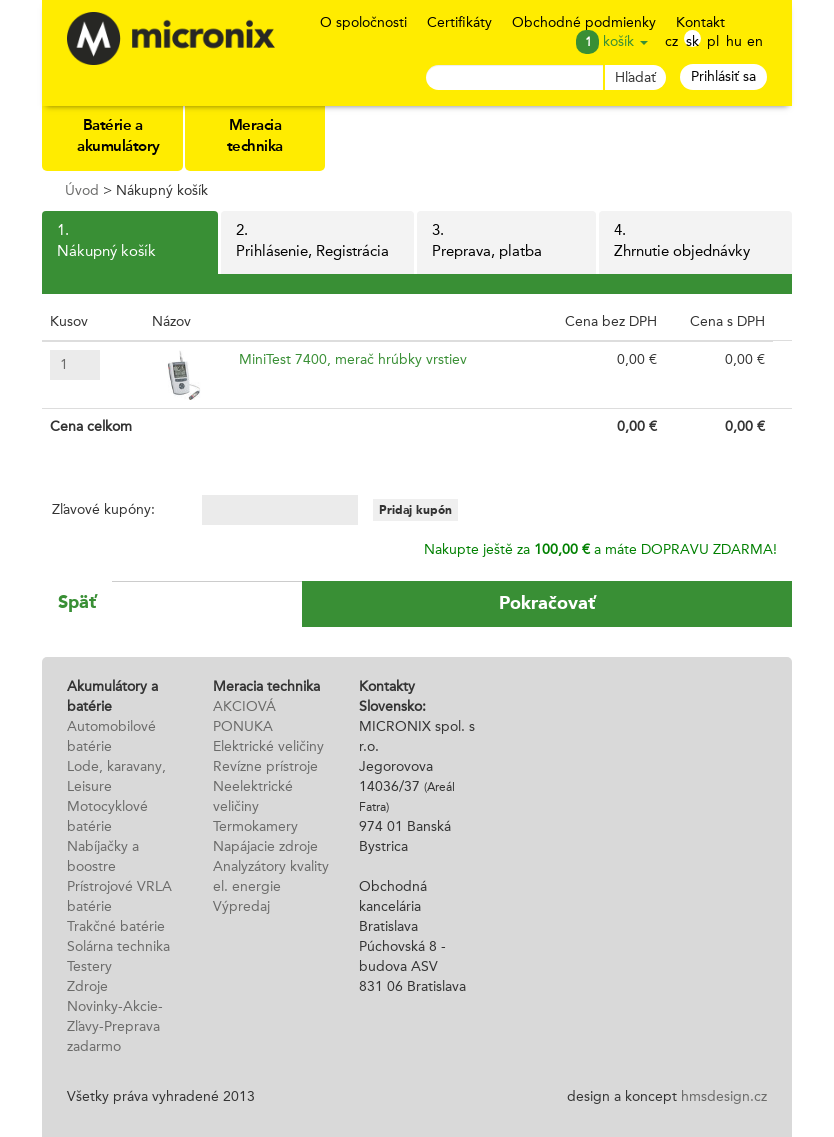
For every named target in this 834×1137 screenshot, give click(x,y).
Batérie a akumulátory (117, 137)
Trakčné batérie (116, 927)
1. (130, 244)
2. (317, 244)
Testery (89, 967)
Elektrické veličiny (268, 747)
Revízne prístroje (265, 767)
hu (734, 41)
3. (506, 244)
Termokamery (255, 827)
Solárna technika (118, 947)
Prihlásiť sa (723, 77)
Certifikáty (459, 23)
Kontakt (700, 23)
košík (625, 42)
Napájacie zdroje (265, 847)
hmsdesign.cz (724, 1097)
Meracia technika (255, 137)
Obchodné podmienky (584, 23)
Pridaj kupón (415, 510)
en (755, 41)
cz (671, 41)
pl (713, 41)
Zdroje (87, 987)
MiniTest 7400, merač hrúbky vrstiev (353, 360)
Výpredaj (241, 907)
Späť (77, 602)
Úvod (82, 191)
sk (692, 41)
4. (695, 244)
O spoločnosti (363, 23)
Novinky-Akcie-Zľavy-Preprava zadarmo (115, 1027)
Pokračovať (547, 603)
